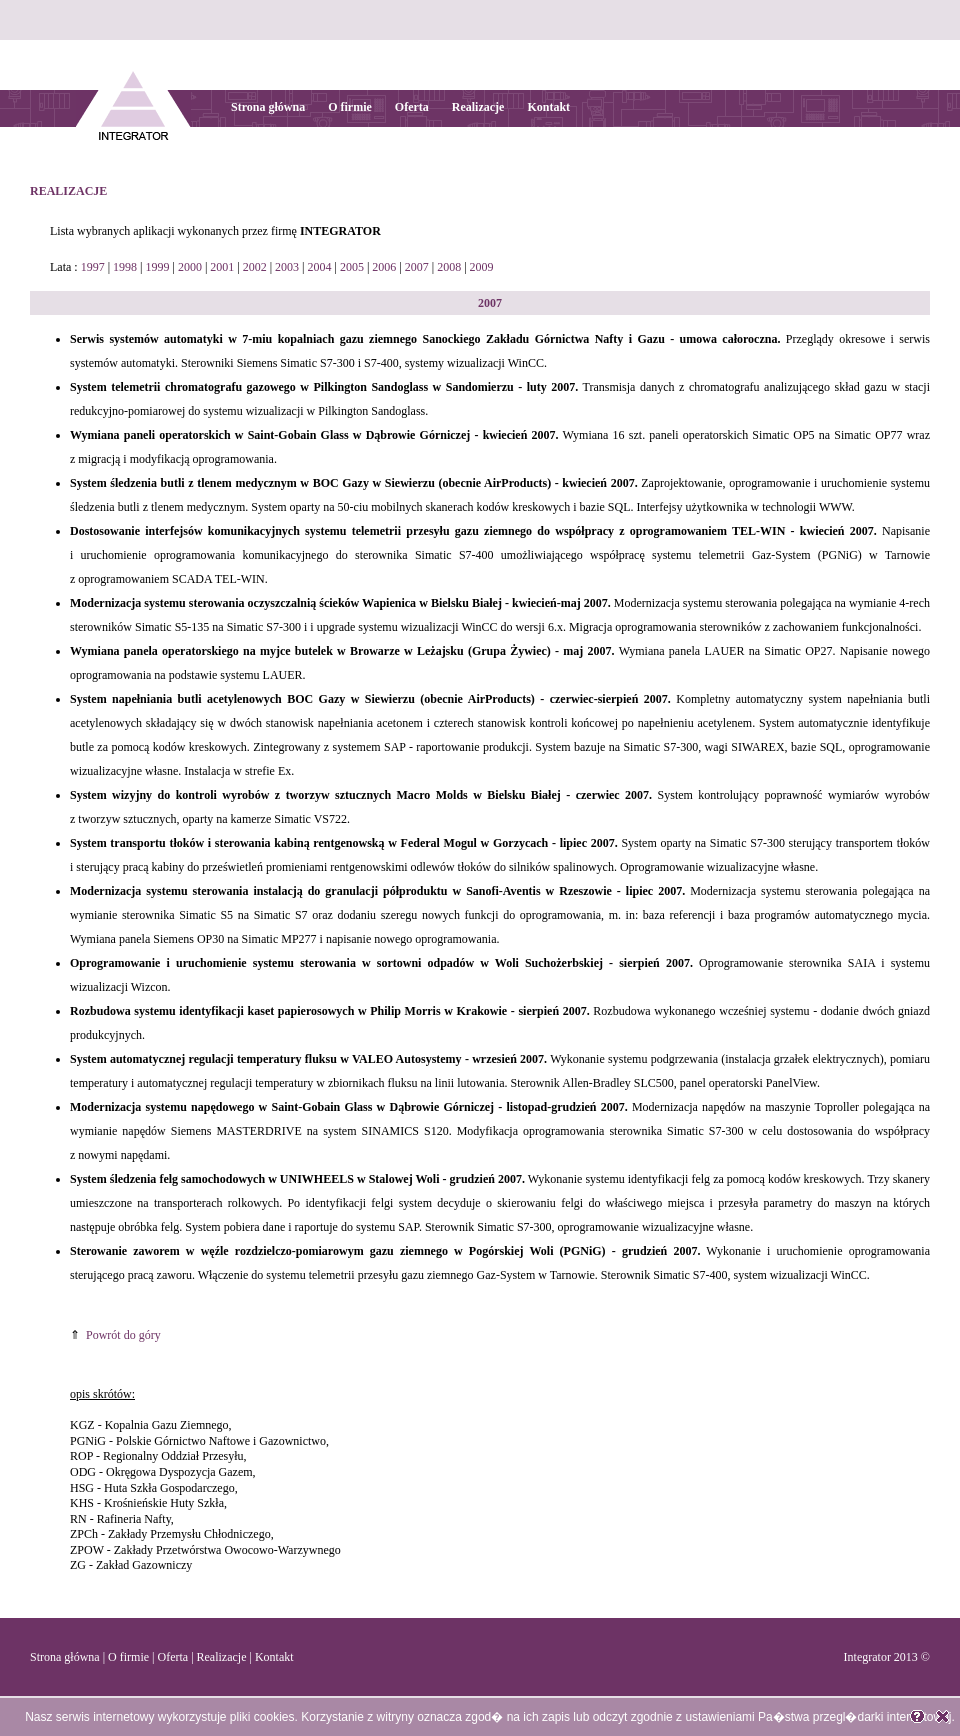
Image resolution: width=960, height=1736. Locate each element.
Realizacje (478, 107)
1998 (125, 267)
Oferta (412, 107)
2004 (320, 267)
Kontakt (548, 107)
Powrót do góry (123, 1335)
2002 (255, 267)
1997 (93, 267)
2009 (482, 267)
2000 (190, 267)
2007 (417, 267)
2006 (384, 267)
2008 (449, 267)
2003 (287, 267)
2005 (352, 267)
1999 (157, 267)
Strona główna (268, 107)
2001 (222, 267)
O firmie (350, 107)
